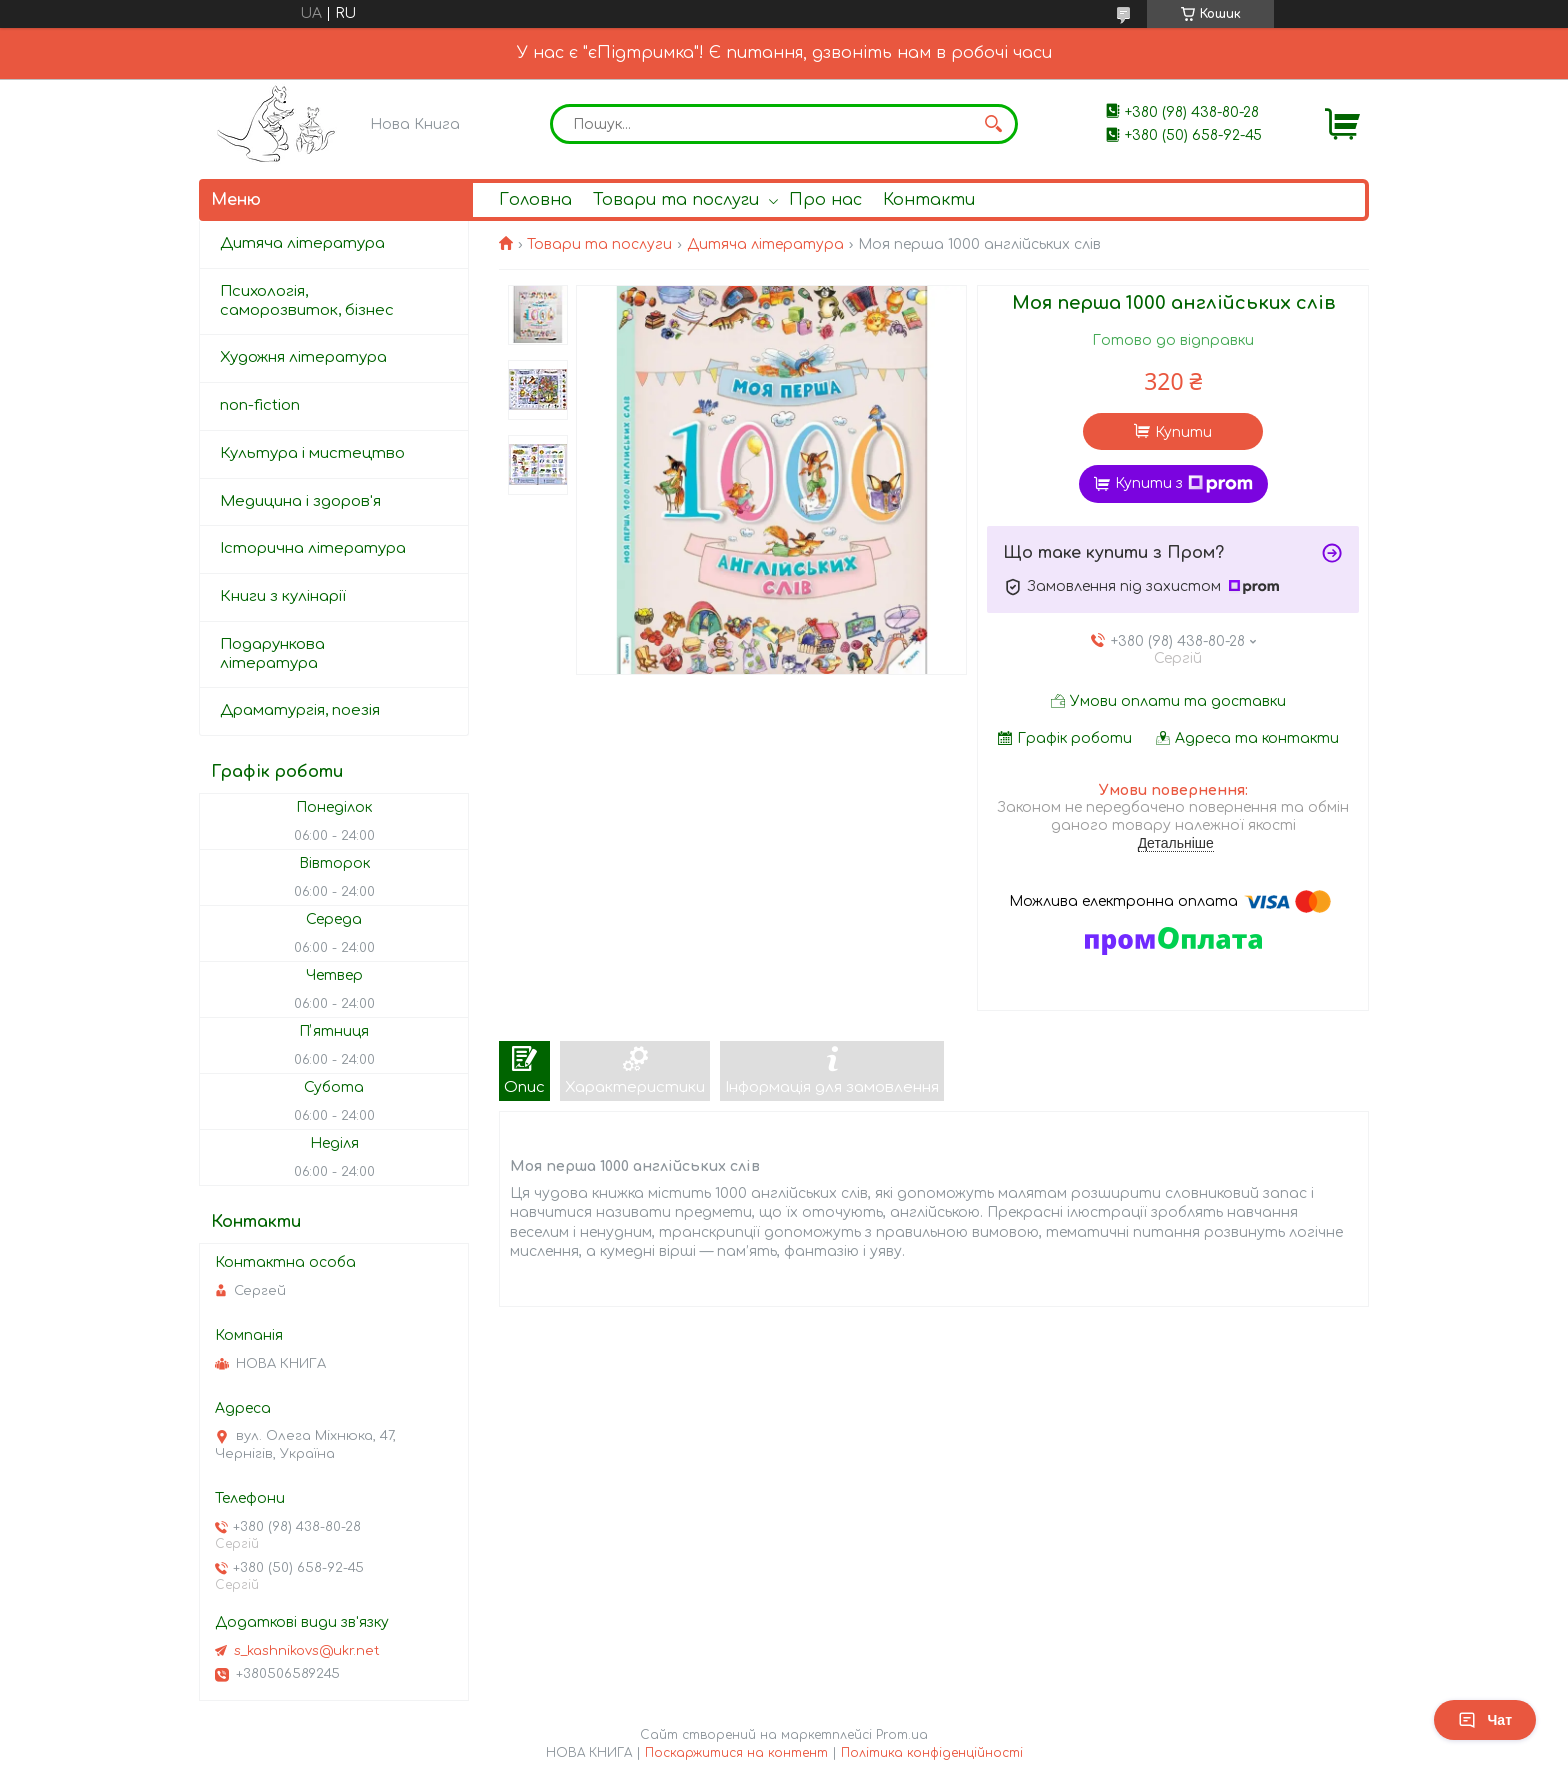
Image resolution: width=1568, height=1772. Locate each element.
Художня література (303, 357)
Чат (1485, 1720)
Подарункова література (272, 654)
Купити (1183, 432)
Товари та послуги (676, 200)
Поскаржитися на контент (736, 1753)
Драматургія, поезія (300, 710)
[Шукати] (993, 124)
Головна (535, 200)
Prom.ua (902, 1735)
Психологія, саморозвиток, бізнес (307, 301)
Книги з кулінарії (283, 596)
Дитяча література (765, 244)
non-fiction (260, 405)
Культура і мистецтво (312, 453)
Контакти (929, 200)
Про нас (825, 200)
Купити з (1184, 484)
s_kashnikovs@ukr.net (307, 1651)
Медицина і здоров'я (300, 501)
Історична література (313, 548)
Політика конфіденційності (932, 1753)
